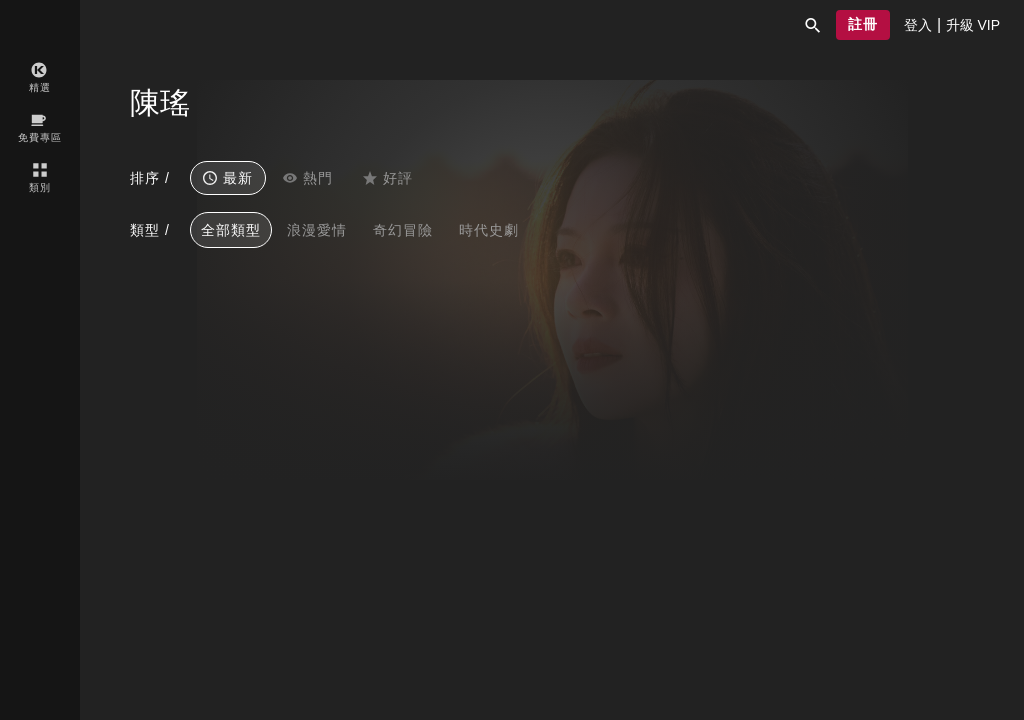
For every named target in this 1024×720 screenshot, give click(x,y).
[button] (813, 25)
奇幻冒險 (403, 230)
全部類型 (231, 230)
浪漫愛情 (317, 230)
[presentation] (918, 25)
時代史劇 (489, 230)
